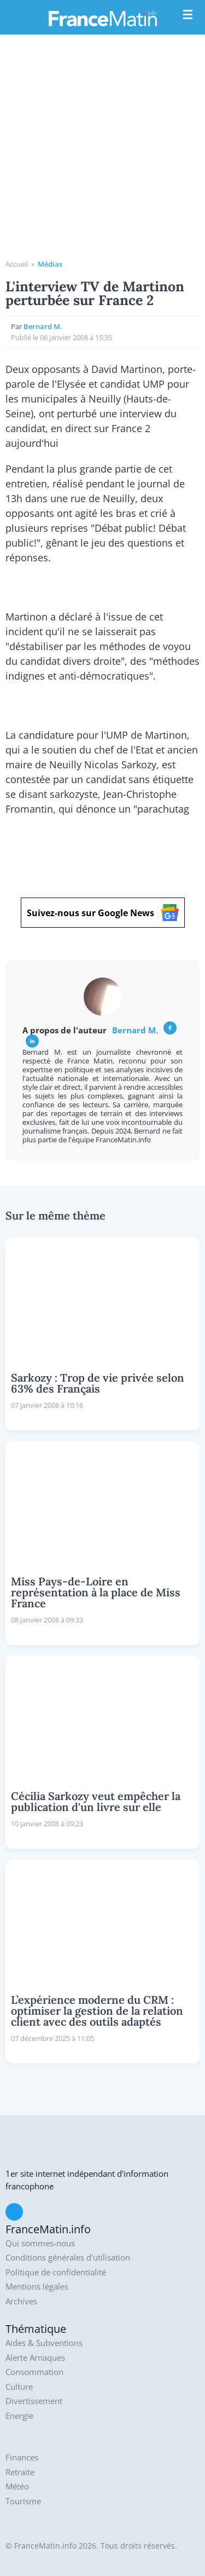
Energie (19, 2416)
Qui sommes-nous (40, 2243)
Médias (50, 264)
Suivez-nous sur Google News (103, 913)
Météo (17, 2486)
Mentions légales (36, 2286)
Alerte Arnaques (35, 2358)
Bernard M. (43, 326)
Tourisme (23, 2501)
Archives (21, 2301)
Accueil (16, 264)
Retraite (19, 2472)
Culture (19, 2387)
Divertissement (33, 2401)
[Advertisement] (102, 151)
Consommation (34, 2372)
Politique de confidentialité (55, 2272)
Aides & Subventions (44, 2343)
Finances (21, 2457)
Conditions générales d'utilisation (67, 2257)
